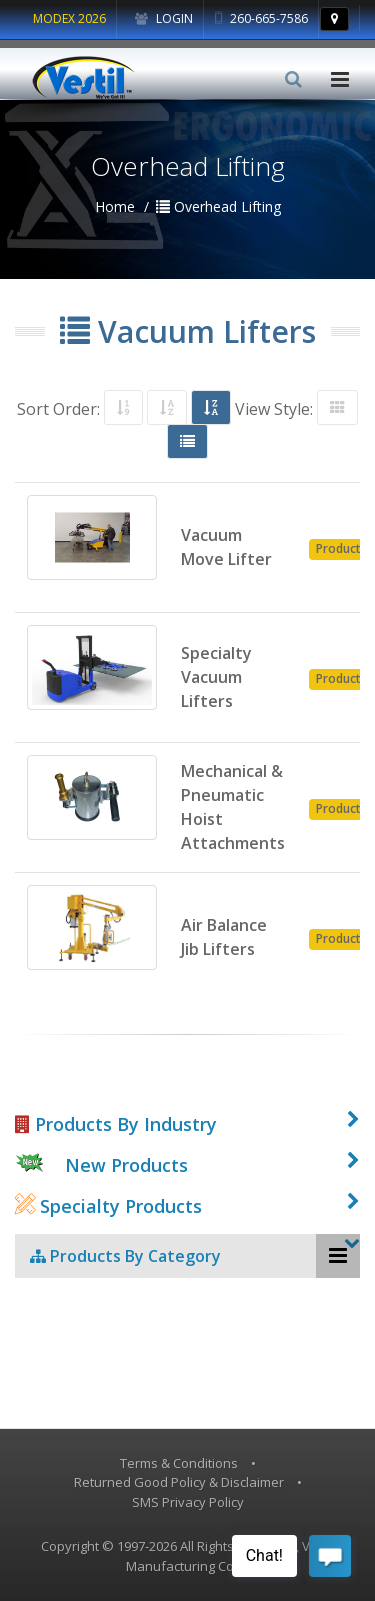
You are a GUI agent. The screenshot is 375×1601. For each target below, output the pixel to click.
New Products (126, 1165)
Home (115, 206)
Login (164, 18)
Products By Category (125, 1256)
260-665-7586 (261, 18)
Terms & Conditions (179, 1463)
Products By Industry (116, 1124)
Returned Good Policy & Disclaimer (179, 1482)
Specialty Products (108, 1206)
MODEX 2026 (69, 18)
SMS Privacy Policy (188, 1502)
